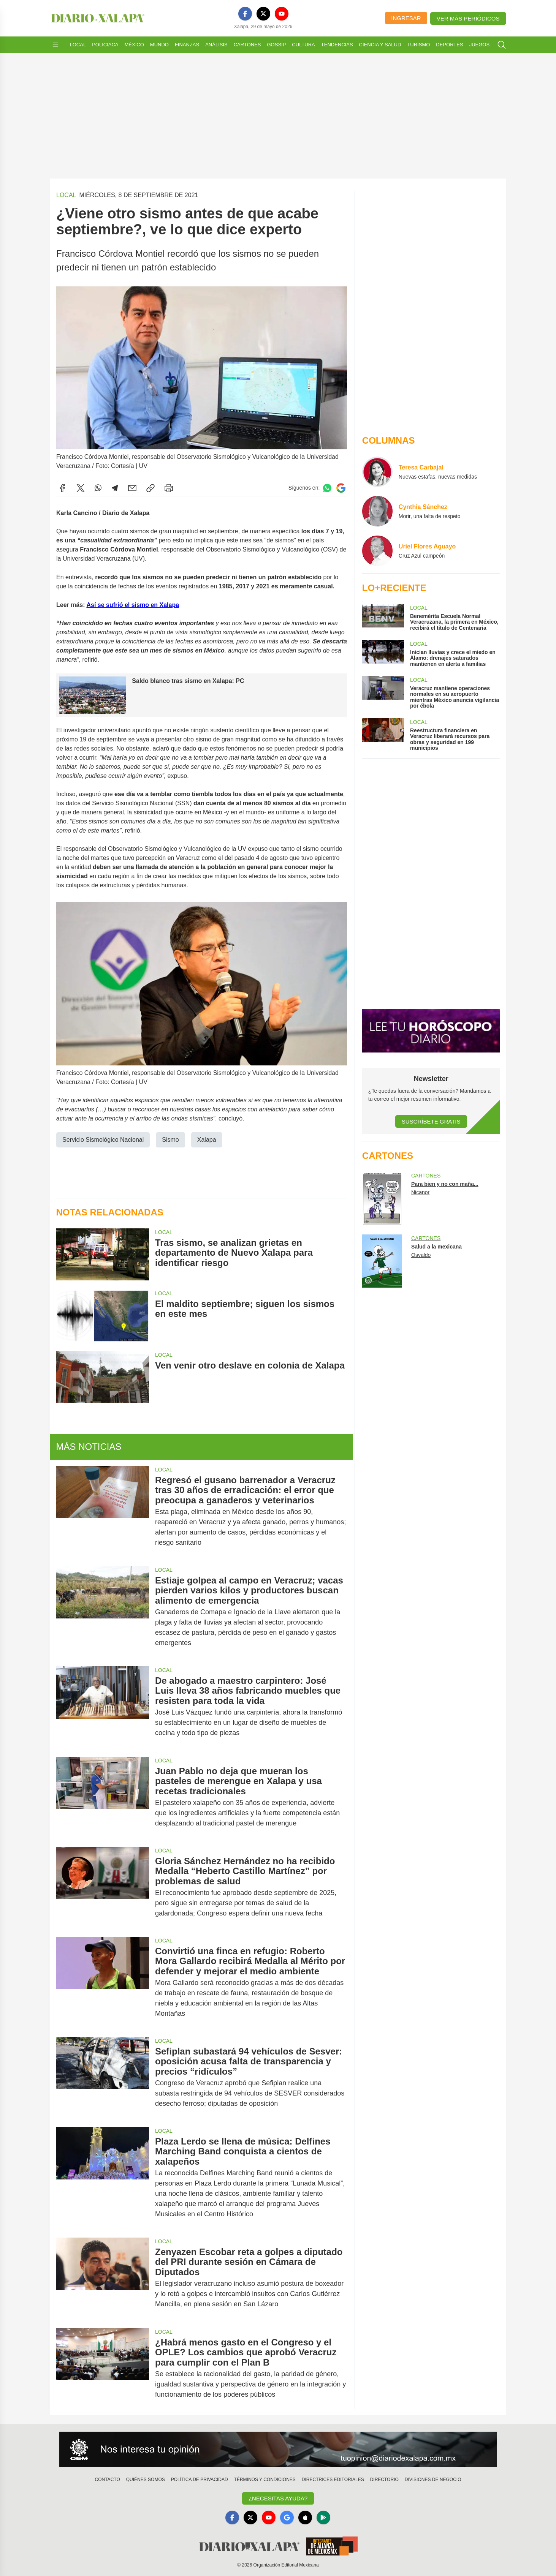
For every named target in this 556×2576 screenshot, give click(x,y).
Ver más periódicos (468, 18)
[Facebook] (245, 14)
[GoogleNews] (287, 2517)
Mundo (159, 44)
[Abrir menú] (55, 45)
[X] (263, 14)
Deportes (449, 44)
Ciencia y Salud (380, 44)
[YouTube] (281, 14)
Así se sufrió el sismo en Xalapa (132, 604)
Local (78, 44)
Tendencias (337, 44)
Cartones (247, 44)
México (134, 44)
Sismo (170, 1139)
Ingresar (406, 18)
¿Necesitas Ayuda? (278, 2498)
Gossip (276, 44)
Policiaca (105, 44)
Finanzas (187, 44)
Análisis (216, 44)
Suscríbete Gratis (431, 1121)
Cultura (303, 44)
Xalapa (206, 1139)
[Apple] (305, 2517)
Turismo (418, 44)
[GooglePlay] (323, 2517)
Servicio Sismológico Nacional (103, 1139)
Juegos (479, 44)
